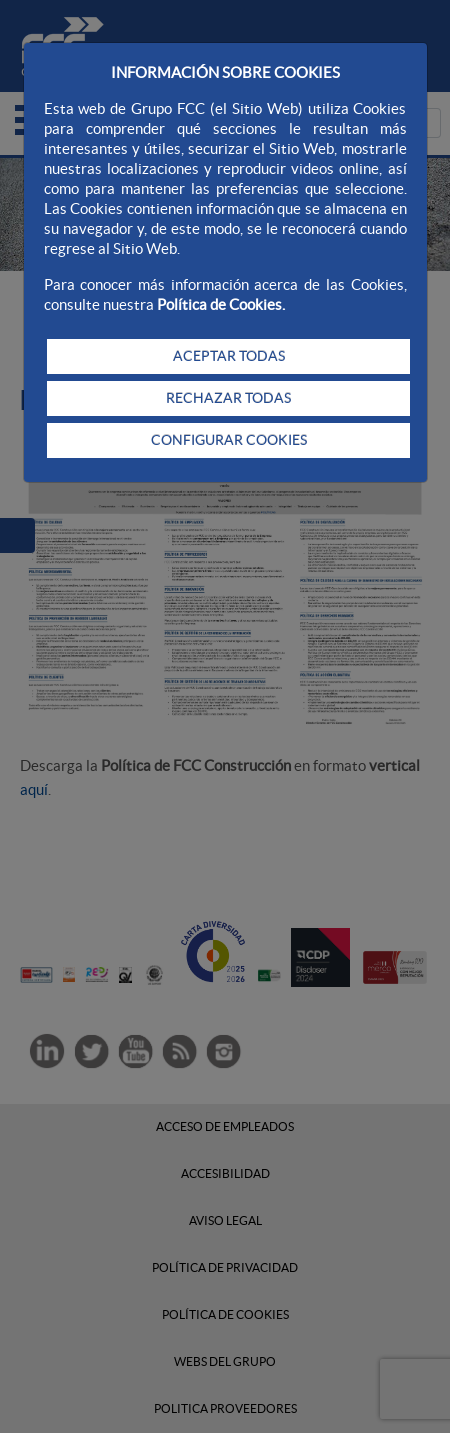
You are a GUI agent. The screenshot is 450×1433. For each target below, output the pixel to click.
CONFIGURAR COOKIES (229, 440)
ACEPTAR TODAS (229, 356)
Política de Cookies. (221, 304)
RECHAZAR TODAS (228, 398)
